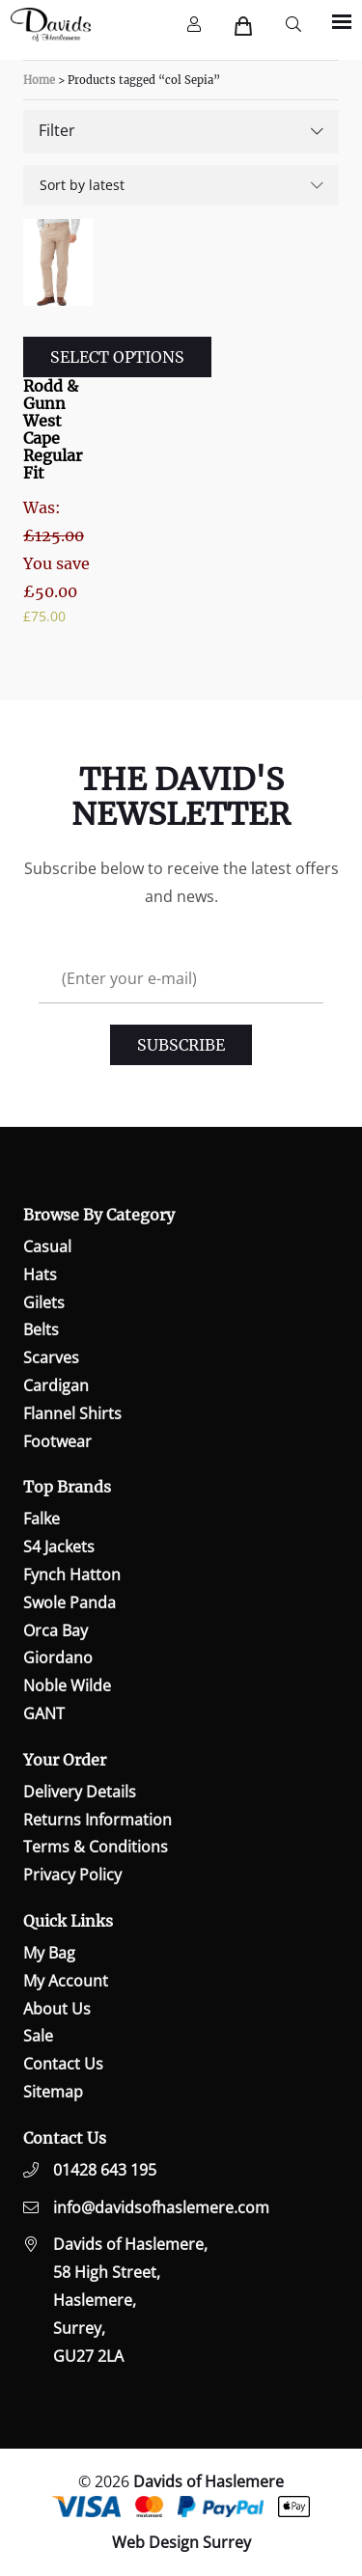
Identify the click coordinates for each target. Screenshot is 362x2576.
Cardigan (56, 1385)
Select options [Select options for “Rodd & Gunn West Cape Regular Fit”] (117, 357)
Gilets (44, 1302)
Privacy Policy (72, 1874)
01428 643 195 (104, 2169)
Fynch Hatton (72, 1574)
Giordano (58, 1657)
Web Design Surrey (181, 2542)
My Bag (49, 1952)
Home (39, 80)
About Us (57, 2008)
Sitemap (53, 2091)
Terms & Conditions (95, 1846)
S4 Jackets (59, 1546)
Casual (47, 1246)
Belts (41, 1329)
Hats (40, 1274)
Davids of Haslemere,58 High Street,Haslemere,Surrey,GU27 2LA (130, 2299)
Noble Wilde (67, 1685)
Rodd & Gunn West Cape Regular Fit (52, 429)
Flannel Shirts (72, 1413)
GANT (44, 1713)
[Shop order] (181, 185)
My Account (65, 1980)
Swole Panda (69, 1602)
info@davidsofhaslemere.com (161, 2207)
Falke (41, 1518)
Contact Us (63, 2063)
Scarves (51, 1357)
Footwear (57, 1441)
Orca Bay (55, 1630)
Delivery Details (79, 1791)
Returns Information (97, 1819)
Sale (38, 2035)
